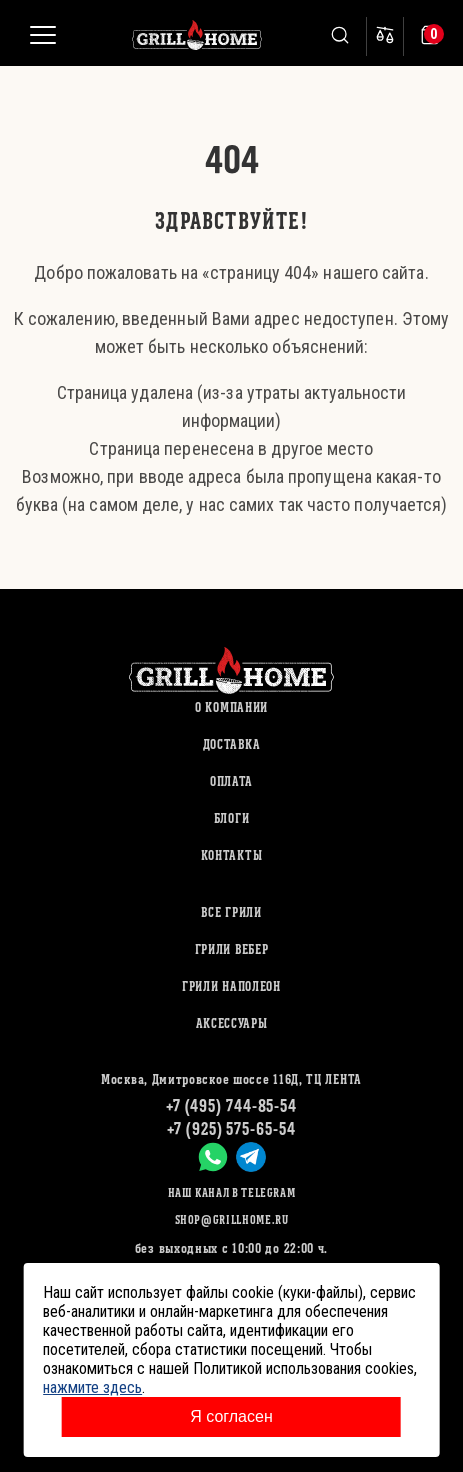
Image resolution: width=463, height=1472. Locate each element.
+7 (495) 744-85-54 (231, 1105)
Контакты (232, 855)
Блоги (232, 818)
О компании (231, 707)
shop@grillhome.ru (232, 1219)
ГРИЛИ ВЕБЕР (232, 949)
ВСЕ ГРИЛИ (231, 912)
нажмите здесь (92, 1387)
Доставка (232, 744)
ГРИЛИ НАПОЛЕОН (231, 986)
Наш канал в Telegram (232, 1192)
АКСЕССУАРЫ (232, 1023)
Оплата (231, 781)
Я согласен (231, 1416)
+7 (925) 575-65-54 (231, 1128)
